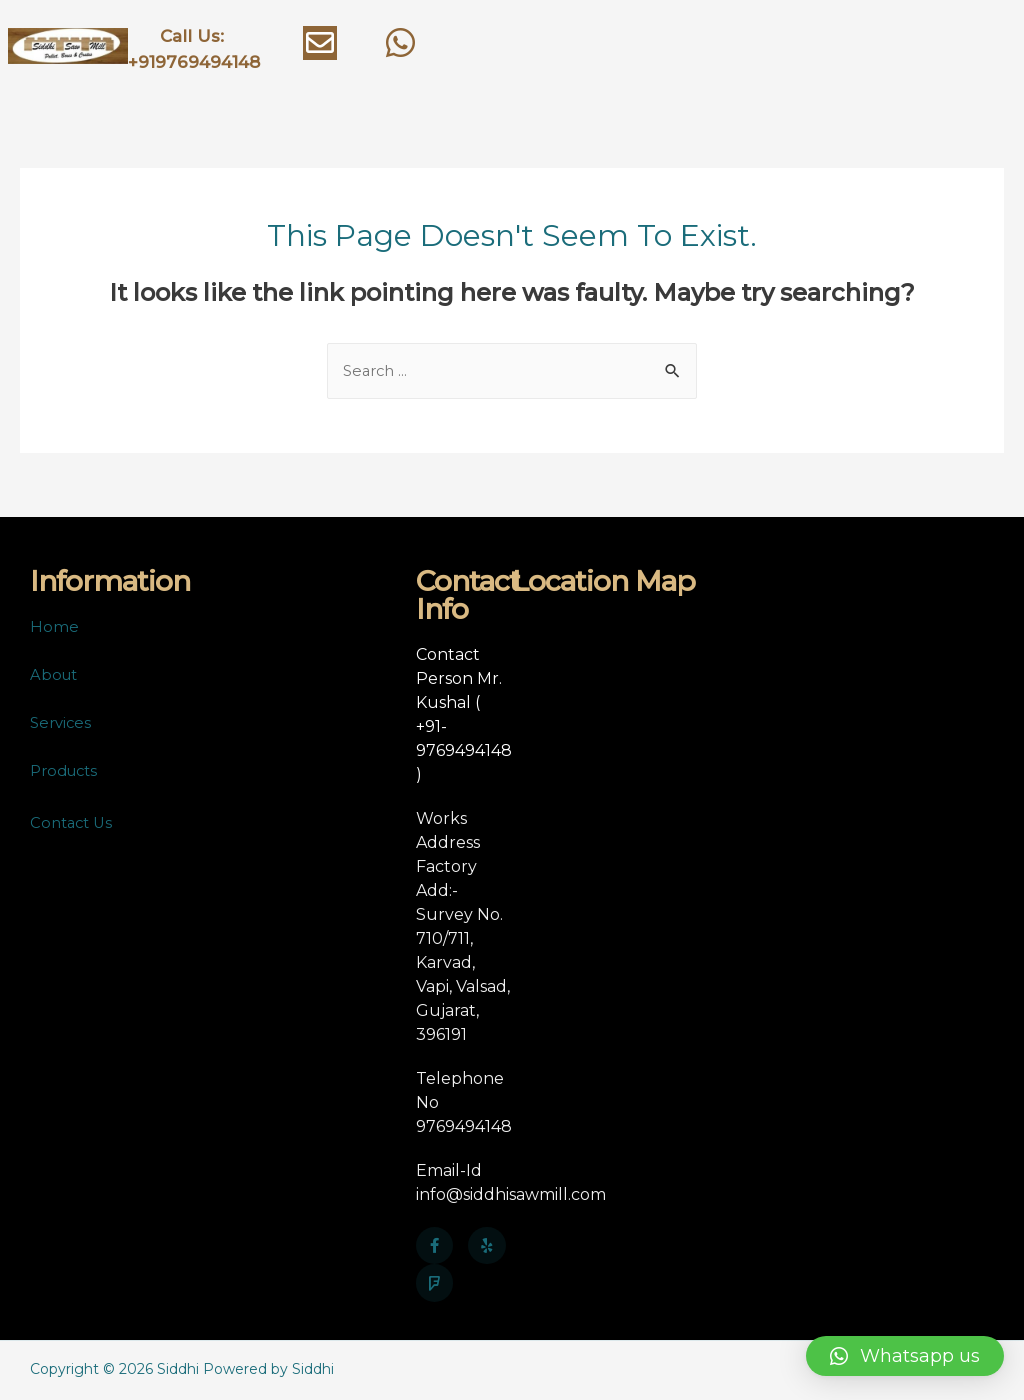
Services (62, 724)
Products (67, 772)
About (55, 676)
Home (54, 628)
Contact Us (74, 824)
